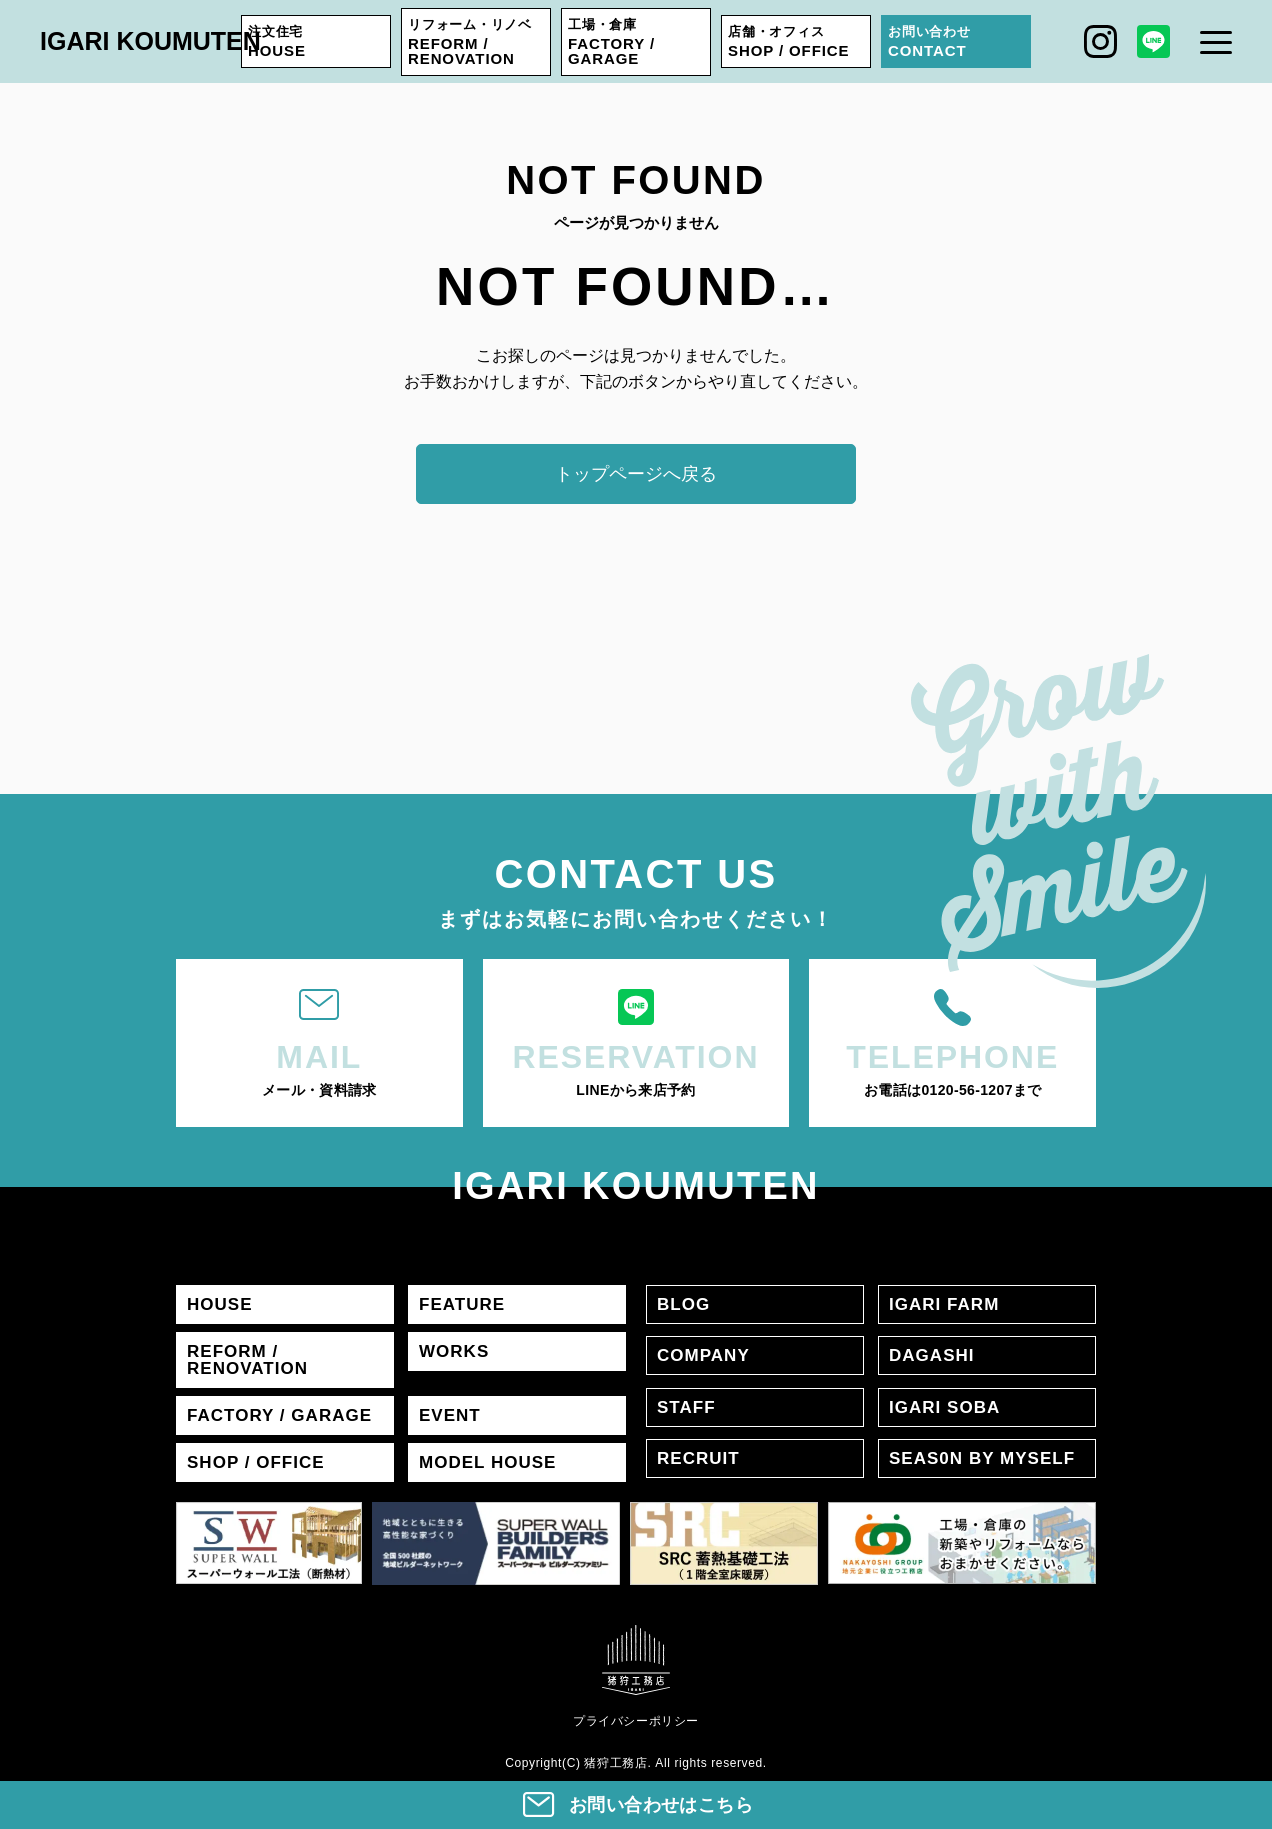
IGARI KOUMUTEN (150, 41)
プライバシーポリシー (636, 1721)
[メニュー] (1216, 42)
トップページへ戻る (636, 474)
